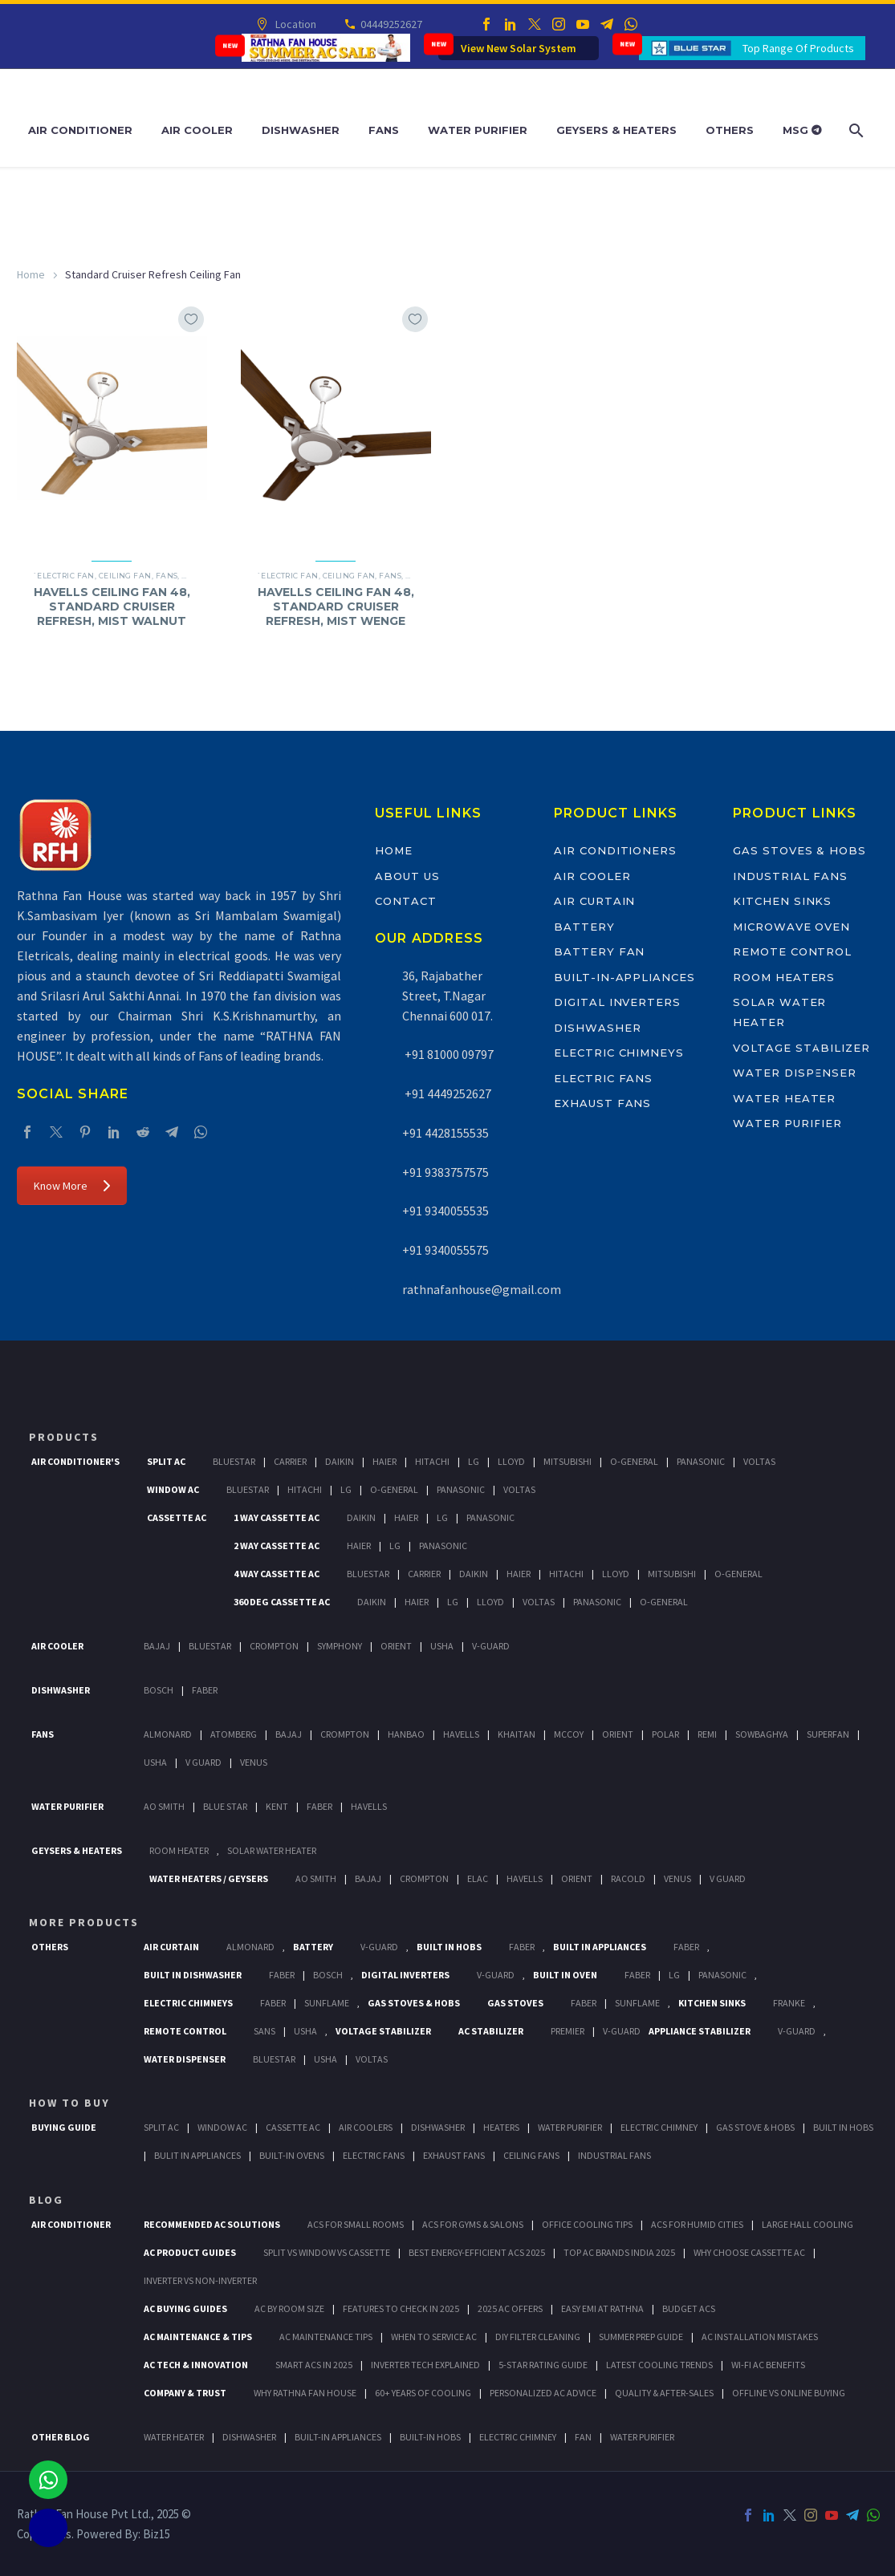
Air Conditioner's (75, 1461)
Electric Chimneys (619, 1052)
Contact (406, 901)
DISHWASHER (249, 2437)
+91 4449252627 (446, 1093)
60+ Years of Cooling (423, 2393)
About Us (407, 876)
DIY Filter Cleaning (537, 2337)
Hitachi (432, 1461)
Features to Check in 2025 (401, 2308)
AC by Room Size (289, 2308)
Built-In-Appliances (624, 977)
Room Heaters (784, 977)
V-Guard (491, 1646)
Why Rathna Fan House (305, 2393)
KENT (277, 1806)
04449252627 (390, 24)
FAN (583, 2437)
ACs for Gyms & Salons (472, 2224)
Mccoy (569, 1734)
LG (674, 1975)
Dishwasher (301, 130)
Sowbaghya (761, 1734)
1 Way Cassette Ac (276, 1517)
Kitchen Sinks (782, 901)
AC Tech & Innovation (196, 2365)
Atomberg (233, 1734)
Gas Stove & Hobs (755, 2127)
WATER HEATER (174, 2437)
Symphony (339, 1646)
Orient (396, 1646)
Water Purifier (477, 130)
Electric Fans (603, 1078)
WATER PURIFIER (642, 2437)
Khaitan (516, 1734)
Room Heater (179, 1850)
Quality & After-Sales (664, 2393)
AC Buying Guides (185, 2308)
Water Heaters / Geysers (208, 1878)
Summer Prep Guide (641, 2337)
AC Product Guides (190, 2252)
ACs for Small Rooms (355, 2224)
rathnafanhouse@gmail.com (481, 1289)
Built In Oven (565, 1975)
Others (730, 130)
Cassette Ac (176, 1517)
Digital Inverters (617, 1002)
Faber (205, 1690)
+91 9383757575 (445, 1172)
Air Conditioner (80, 130)
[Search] (854, 130)
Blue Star (225, 1806)
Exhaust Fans (602, 1103)
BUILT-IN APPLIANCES (338, 2437)
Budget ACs (688, 2308)
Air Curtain (594, 901)
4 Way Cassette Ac (276, 1574)
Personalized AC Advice (543, 2393)
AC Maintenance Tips (325, 2337)
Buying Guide (63, 2127)
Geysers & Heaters (616, 130)
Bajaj (157, 1646)
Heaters (501, 2127)
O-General (634, 1461)
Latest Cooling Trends (659, 2365)
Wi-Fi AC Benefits (768, 2365)
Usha (442, 1646)
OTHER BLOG (60, 2437)
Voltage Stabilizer (801, 1047)
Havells (461, 1734)
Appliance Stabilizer (700, 2031)
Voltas (759, 1461)
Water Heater (784, 1098)
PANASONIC (722, 1975)
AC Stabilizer (490, 2031)
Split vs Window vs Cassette (326, 2252)
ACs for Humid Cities (697, 2224)
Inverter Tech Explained (425, 2365)
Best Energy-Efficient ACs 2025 (477, 2252)
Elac (477, 1878)
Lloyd (511, 1461)
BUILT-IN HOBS (430, 2437)
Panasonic (701, 1461)
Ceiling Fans (531, 2155)
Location (295, 24)
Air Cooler (197, 130)
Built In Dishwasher (193, 1975)
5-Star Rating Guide (543, 2365)
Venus (253, 1762)
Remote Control (792, 951)
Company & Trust (185, 2393)
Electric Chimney (659, 2127)
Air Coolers (366, 2127)
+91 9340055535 (445, 1211)
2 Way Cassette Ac (276, 1546)
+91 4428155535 (445, 1133)
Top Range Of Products (798, 48)
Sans (264, 2031)
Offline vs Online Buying (788, 2393)
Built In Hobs (449, 1947)
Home (31, 274)
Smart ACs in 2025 (313, 2365)
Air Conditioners (615, 850)
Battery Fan (599, 951)
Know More (72, 1185)
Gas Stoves (515, 2003)
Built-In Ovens (291, 2155)
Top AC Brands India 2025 (619, 2252)
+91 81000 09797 (448, 1054)
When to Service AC (434, 2337)
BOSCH (328, 1975)
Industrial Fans (790, 876)
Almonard (168, 1734)
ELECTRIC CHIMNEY (517, 2437)
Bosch (158, 1690)
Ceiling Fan (125, 575)
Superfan (828, 1734)
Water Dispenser (794, 1072)
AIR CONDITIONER (71, 2224)
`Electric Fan (64, 575)
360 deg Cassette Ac (282, 1602)
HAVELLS (369, 1806)
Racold (628, 1878)
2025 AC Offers (510, 2308)
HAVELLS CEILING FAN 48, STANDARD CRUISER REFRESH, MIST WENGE (336, 606)
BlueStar (234, 1461)
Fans (383, 130)
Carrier (290, 1461)
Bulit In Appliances (197, 2155)
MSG (802, 130)
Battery (584, 926)
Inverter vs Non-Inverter (200, 2280)
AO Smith (164, 1806)
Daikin (339, 1461)
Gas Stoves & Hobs (799, 850)
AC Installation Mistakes (760, 2337)
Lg (473, 1461)
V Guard (203, 1762)
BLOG (46, 2200)
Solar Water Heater (271, 1850)
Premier (567, 2031)
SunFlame (326, 2003)
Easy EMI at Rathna (602, 2308)
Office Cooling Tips (587, 2224)
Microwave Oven (791, 926)
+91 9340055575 (445, 1250)
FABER (319, 1806)
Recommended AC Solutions (212, 2224)
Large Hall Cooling (807, 2224)
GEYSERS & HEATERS (76, 1850)
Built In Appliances (599, 1947)
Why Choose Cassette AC (749, 2252)
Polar (665, 1734)
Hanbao (406, 1734)
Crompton (274, 1646)
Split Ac (166, 1461)
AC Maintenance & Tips (198, 2337)
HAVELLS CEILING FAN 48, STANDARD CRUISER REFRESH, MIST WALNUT (112, 606)
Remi (707, 1734)
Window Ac (173, 1489)
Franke (789, 2003)
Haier (384, 1461)
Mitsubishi (567, 1461)
